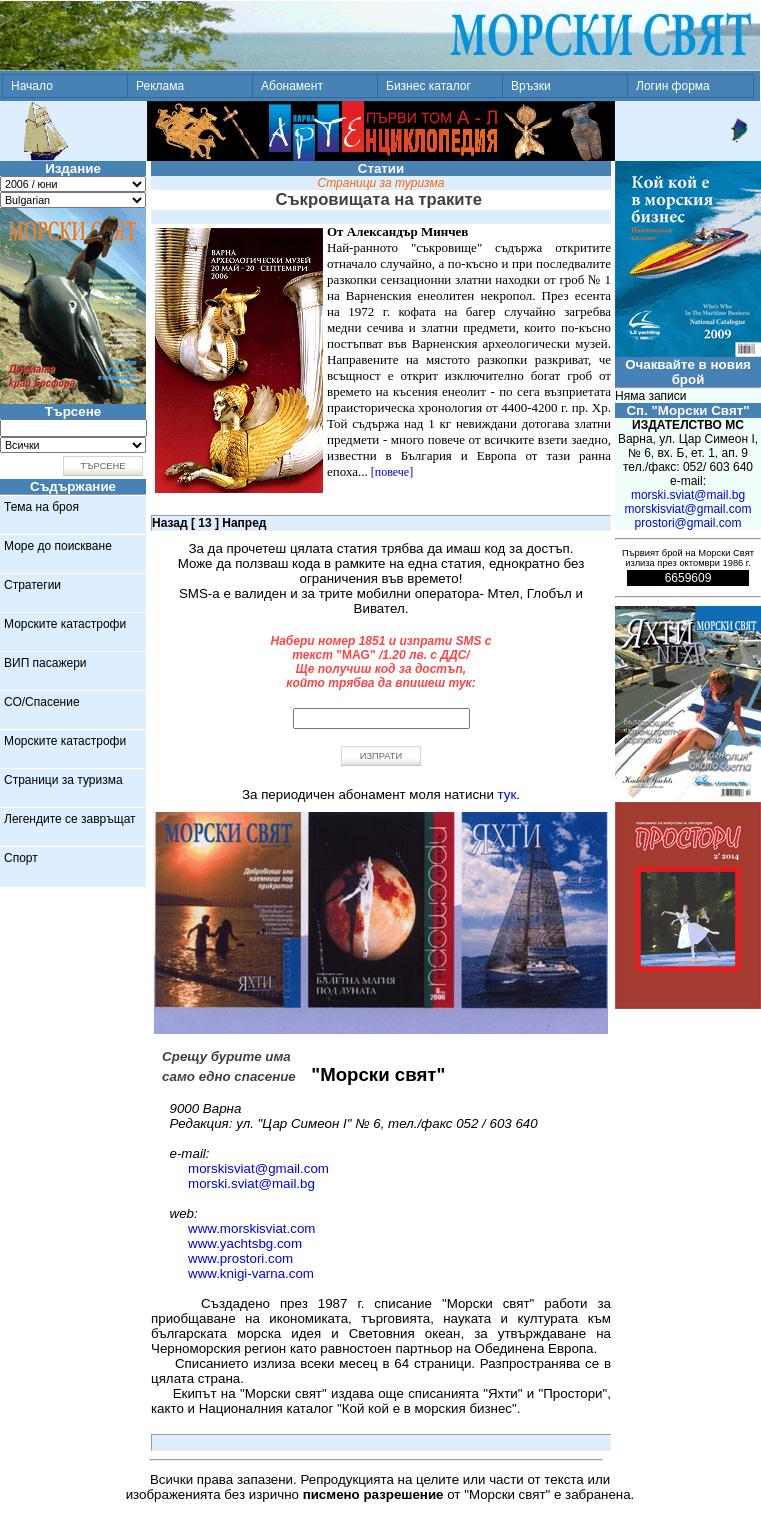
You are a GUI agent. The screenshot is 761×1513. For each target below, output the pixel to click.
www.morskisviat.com (251, 1228)
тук (507, 794)
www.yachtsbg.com (245, 1243)
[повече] (392, 472)
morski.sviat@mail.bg (251, 1183)
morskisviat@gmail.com (258, 1168)
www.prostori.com (240, 1258)
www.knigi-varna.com (251, 1273)
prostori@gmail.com (688, 523)
